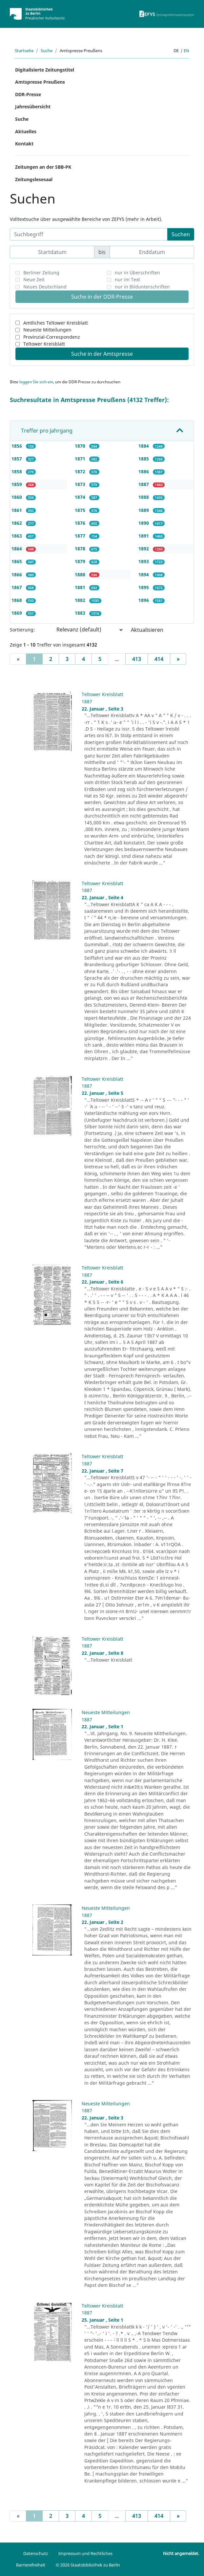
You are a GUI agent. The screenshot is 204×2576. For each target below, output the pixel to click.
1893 (144, 561)
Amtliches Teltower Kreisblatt (55, 323)
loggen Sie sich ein (36, 381)
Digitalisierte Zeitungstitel (44, 70)
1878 (81, 548)
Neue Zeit (34, 279)
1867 (17, 587)
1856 (17, 446)
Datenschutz (35, 2553)
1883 (81, 613)
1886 (144, 471)
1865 (17, 561)
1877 (81, 536)
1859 (17, 484)
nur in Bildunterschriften (142, 287)
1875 (81, 510)
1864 (17, 548)
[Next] (178, 659)
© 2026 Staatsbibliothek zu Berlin (88, 2565)
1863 (17, 536)
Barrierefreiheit (30, 2565)
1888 (144, 497)
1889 (144, 510)
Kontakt (24, 143)
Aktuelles (25, 131)
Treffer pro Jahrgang (46, 430)
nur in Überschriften (137, 272)
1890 (144, 523)
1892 (144, 548)
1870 (81, 446)
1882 (81, 600)
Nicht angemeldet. (181, 2553)
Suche (46, 50)
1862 (17, 523)
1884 (144, 446)
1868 (17, 600)
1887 (144, 484)
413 (136, 659)
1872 (81, 471)
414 (158, 659)
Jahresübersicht (33, 106)
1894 (144, 574)
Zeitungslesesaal (33, 179)
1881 (81, 587)
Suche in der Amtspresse (102, 353)
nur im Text (127, 279)
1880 (81, 574)
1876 (81, 523)
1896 (144, 600)
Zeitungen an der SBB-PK (43, 167)
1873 (81, 484)
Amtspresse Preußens (40, 82)
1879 (81, 561)
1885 (144, 459)
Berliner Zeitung (41, 272)
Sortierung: (22, 630)
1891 (144, 536)
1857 (17, 459)
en (186, 50)
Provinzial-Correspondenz (51, 337)
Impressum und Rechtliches (85, 2553)
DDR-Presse (28, 94)
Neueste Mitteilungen (47, 330)
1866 (17, 574)
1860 (17, 497)
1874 (81, 497)
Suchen (181, 234)
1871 (81, 459)
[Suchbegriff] (89, 234)
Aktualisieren (147, 629)
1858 (17, 471)
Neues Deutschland (45, 287)
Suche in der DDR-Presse (102, 296)
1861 (17, 510)
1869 (17, 613)
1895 (144, 587)
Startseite (24, 50)
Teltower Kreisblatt (44, 344)
